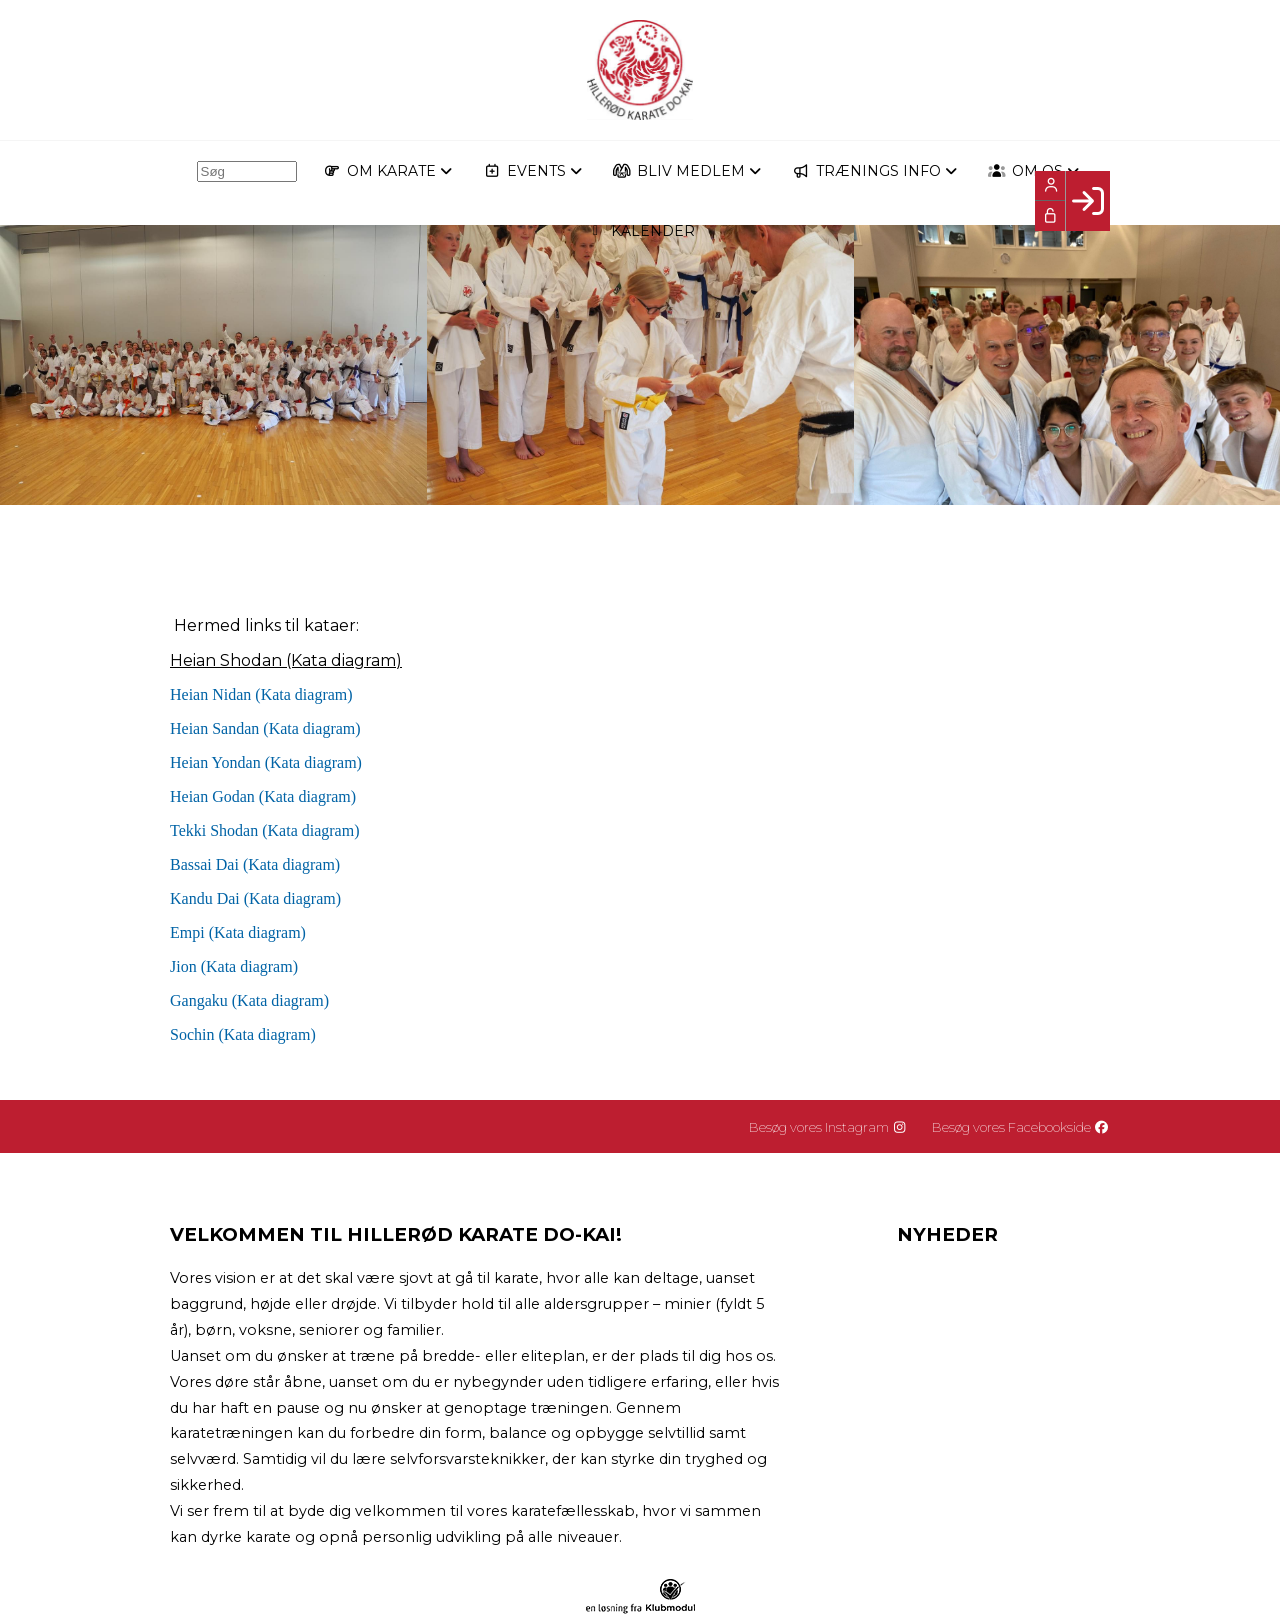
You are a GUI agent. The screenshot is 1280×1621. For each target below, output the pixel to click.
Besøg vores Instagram (828, 1127)
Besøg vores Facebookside (1021, 1127)
